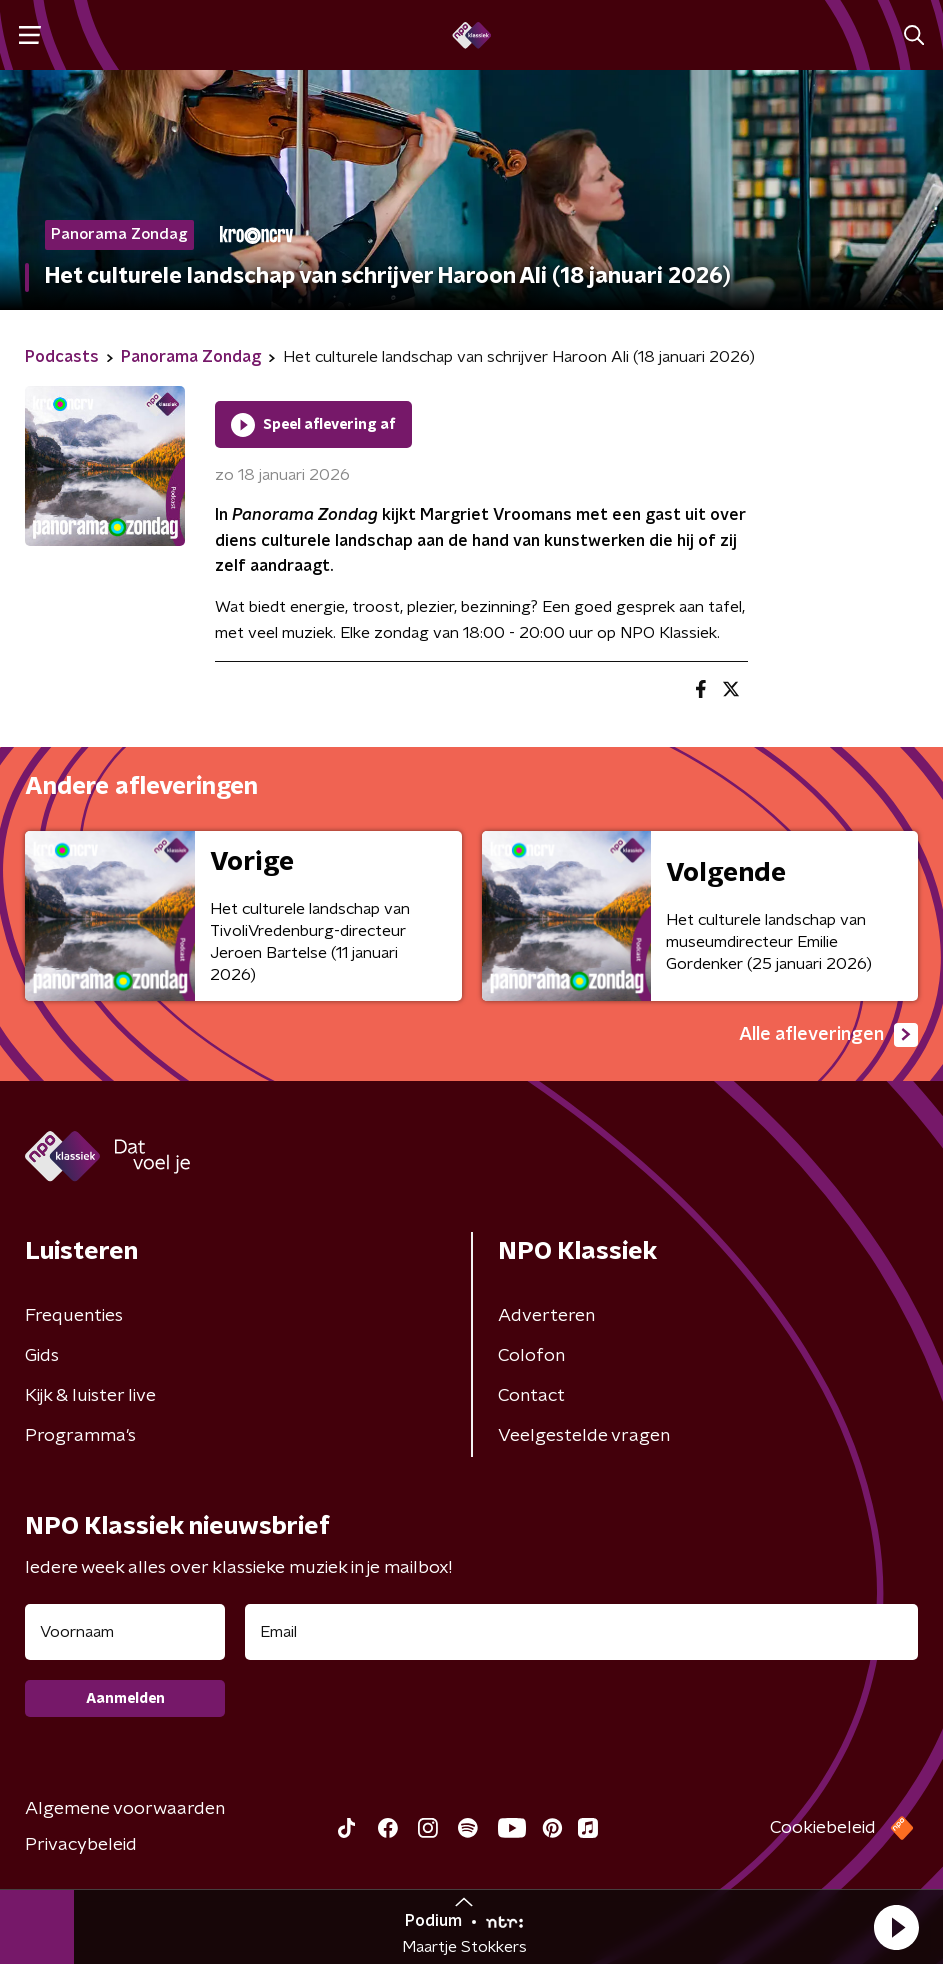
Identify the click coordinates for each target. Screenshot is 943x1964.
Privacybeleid (81, 1845)
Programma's (80, 1436)
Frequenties (74, 1316)
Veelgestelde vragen (584, 1436)
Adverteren (546, 1316)
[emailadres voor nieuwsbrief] (581, 1632)
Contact (531, 1396)
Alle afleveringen (828, 1035)
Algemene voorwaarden (125, 1809)
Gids (42, 1356)
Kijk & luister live (90, 1396)
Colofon (531, 1356)
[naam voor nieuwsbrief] (125, 1632)
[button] (896, 1927)
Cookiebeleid (823, 1828)
